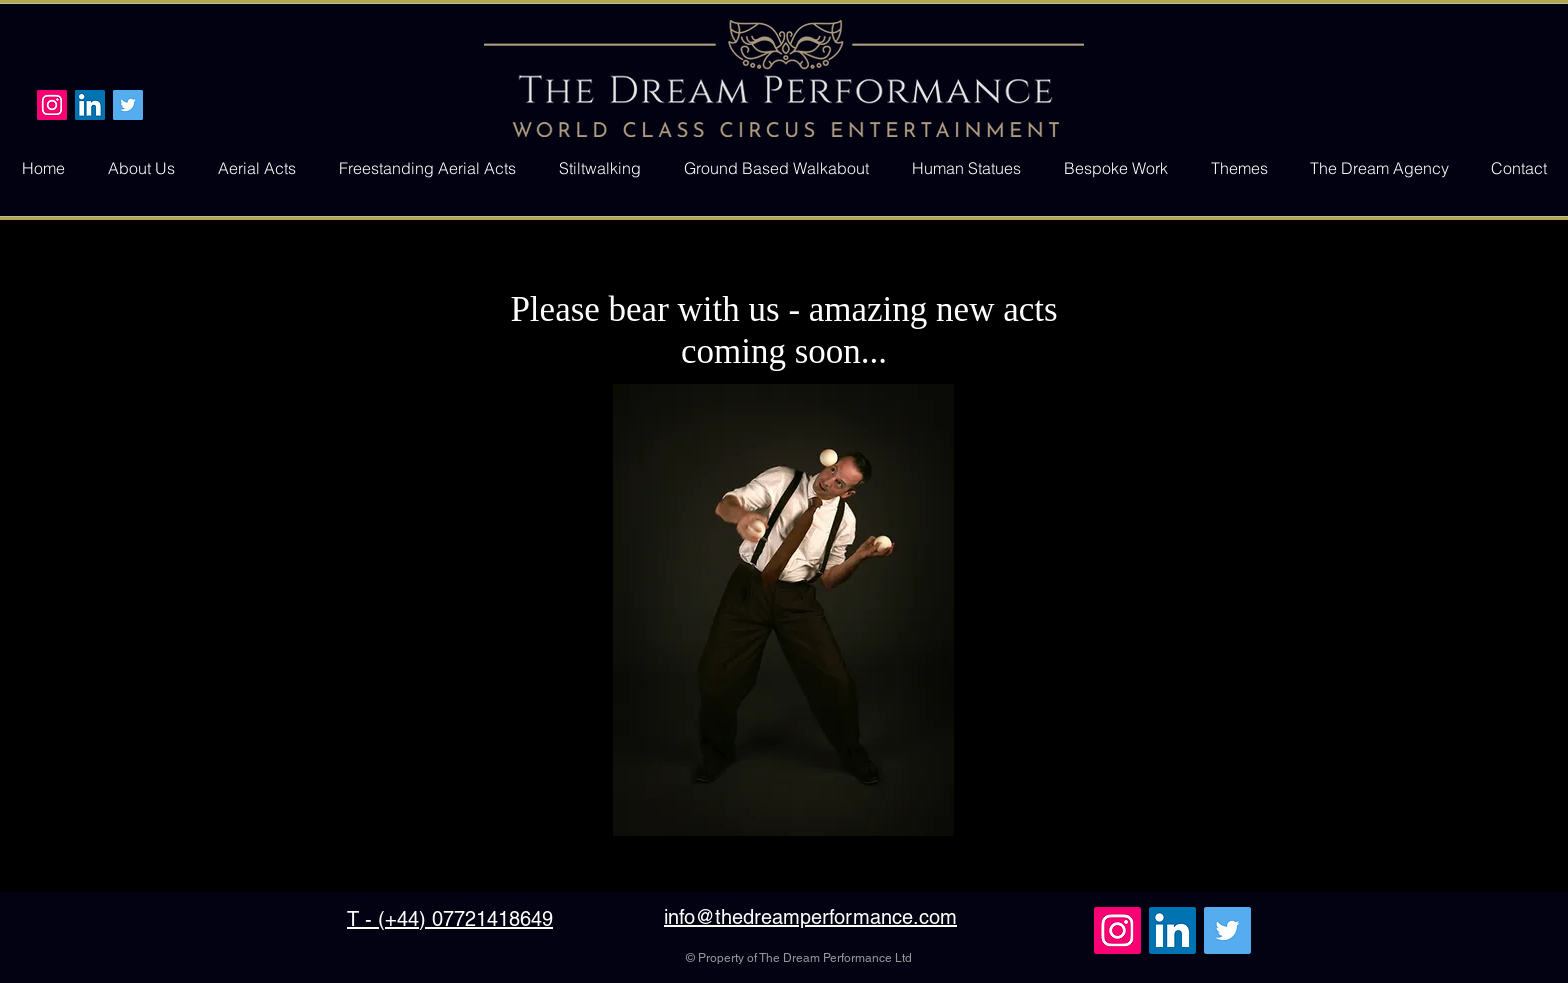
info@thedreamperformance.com (810, 917)
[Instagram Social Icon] (52, 105)
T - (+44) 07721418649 (450, 919)
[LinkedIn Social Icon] (90, 105)
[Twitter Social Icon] (128, 105)
